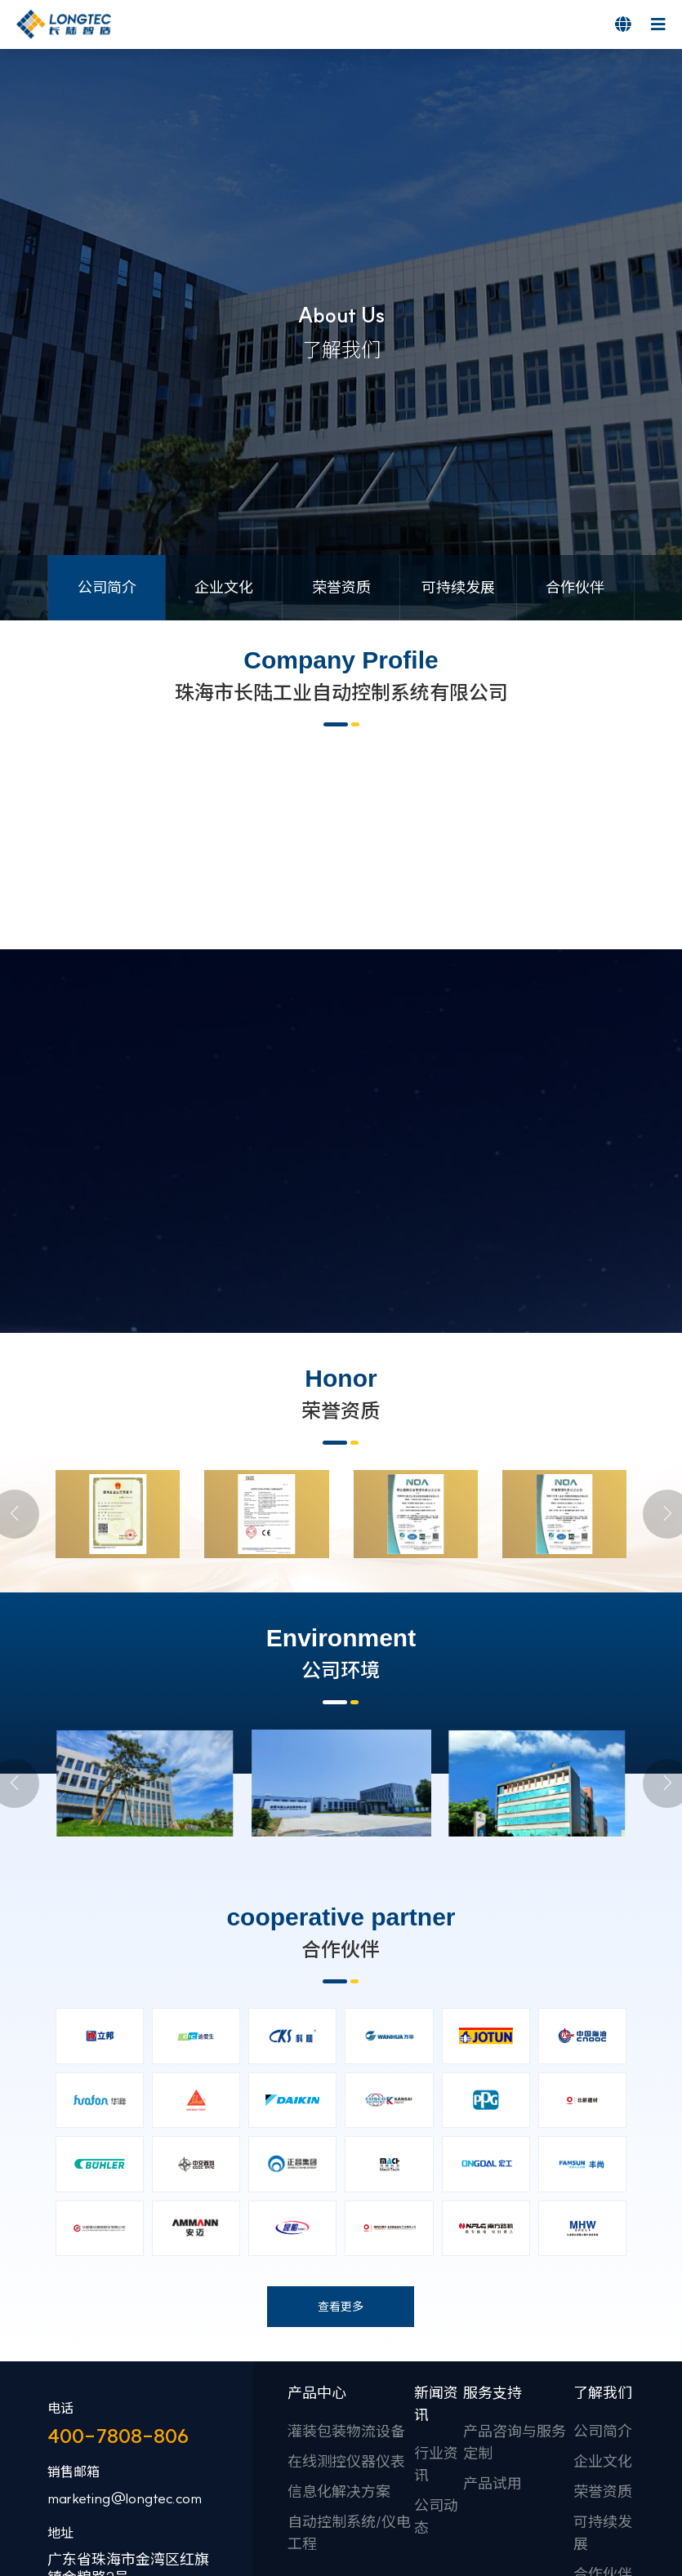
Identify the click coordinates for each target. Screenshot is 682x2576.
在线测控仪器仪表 (346, 2524)
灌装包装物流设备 (346, 2494)
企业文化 (602, 2524)
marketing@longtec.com (124, 2561)
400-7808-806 (118, 2498)
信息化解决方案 (339, 2554)
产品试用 (492, 2546)
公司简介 (602, 2494)
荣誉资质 (602, 2554)
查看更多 (340, 2369)
